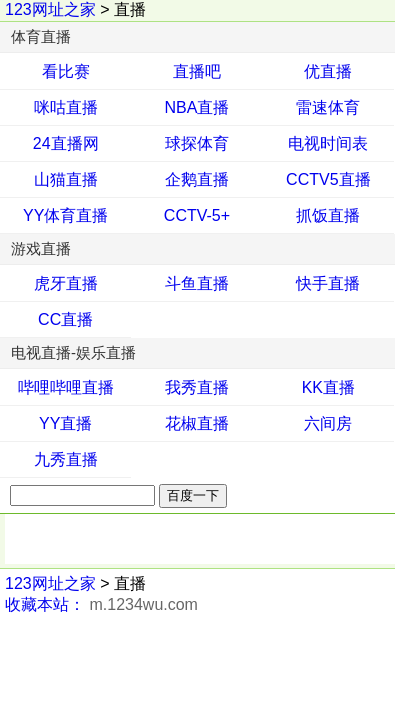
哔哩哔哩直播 (66, 387)
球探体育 (197, 143)
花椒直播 (197, 423)
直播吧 (197, 71)
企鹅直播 (197, 179)
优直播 (328, 71)
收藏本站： (45, 604)
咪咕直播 (66, 107)
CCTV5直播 (328, 179)
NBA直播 (197, 107)
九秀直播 (66, 459)
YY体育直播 (65, 215)
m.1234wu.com (143, 604)
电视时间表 (328, 143)
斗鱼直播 (197, 283)
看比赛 (66, 71)
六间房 (328, 423)
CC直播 (65, 319)
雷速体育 (328, 107)
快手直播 (328, 283)
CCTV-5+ (197, 215)
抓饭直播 (328, 215)
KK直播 (328, 387)
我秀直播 (197, 387)
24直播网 (66, 143)
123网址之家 (50, 9)
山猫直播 (66, 179)
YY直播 (65, 423)
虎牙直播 (66, 283)
